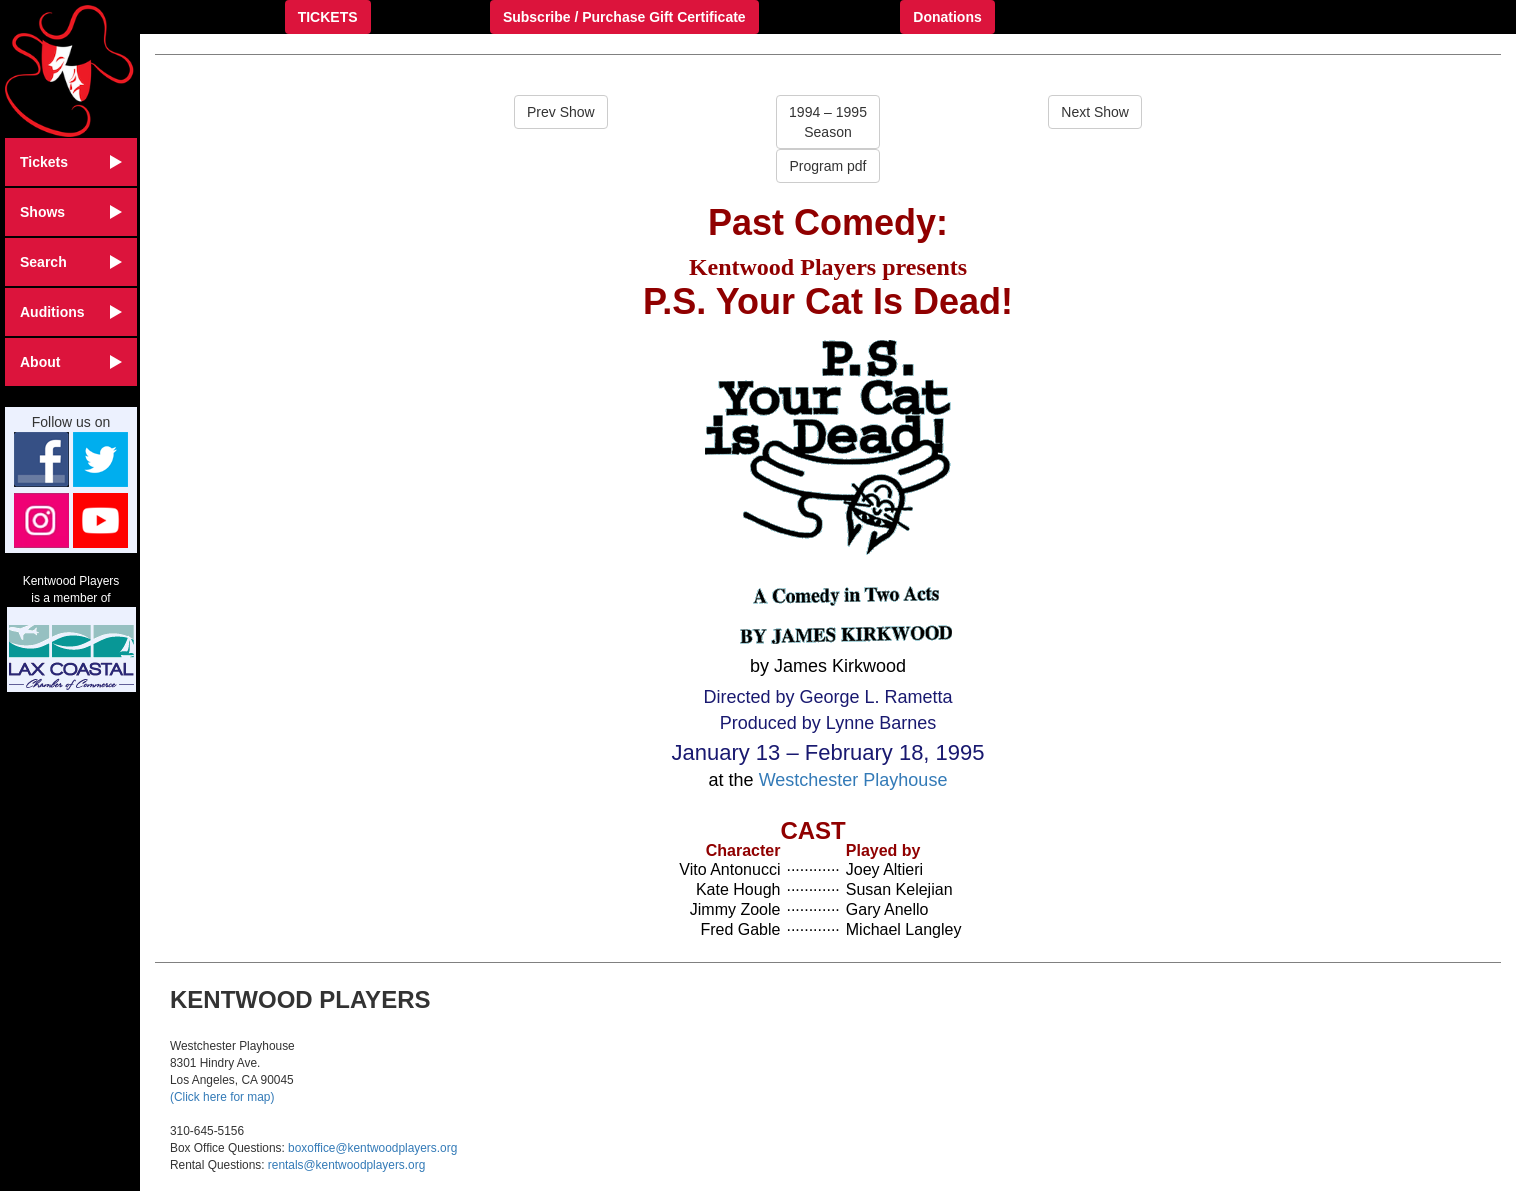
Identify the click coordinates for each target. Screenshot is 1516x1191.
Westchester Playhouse (853, 780)
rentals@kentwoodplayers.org (346, 1165)
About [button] (71, 362)
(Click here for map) (222, 1097)
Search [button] (71, 262)
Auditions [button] (71, 312)
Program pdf (827, 166)
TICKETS (328, 17)
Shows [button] (71, 212)
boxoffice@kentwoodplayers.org (372, 1148)
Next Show (1095, 112)
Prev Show (561, 112)
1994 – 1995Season (828, 122)
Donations (947, 17)
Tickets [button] (71, 162)
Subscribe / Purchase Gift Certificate (624, 17)
